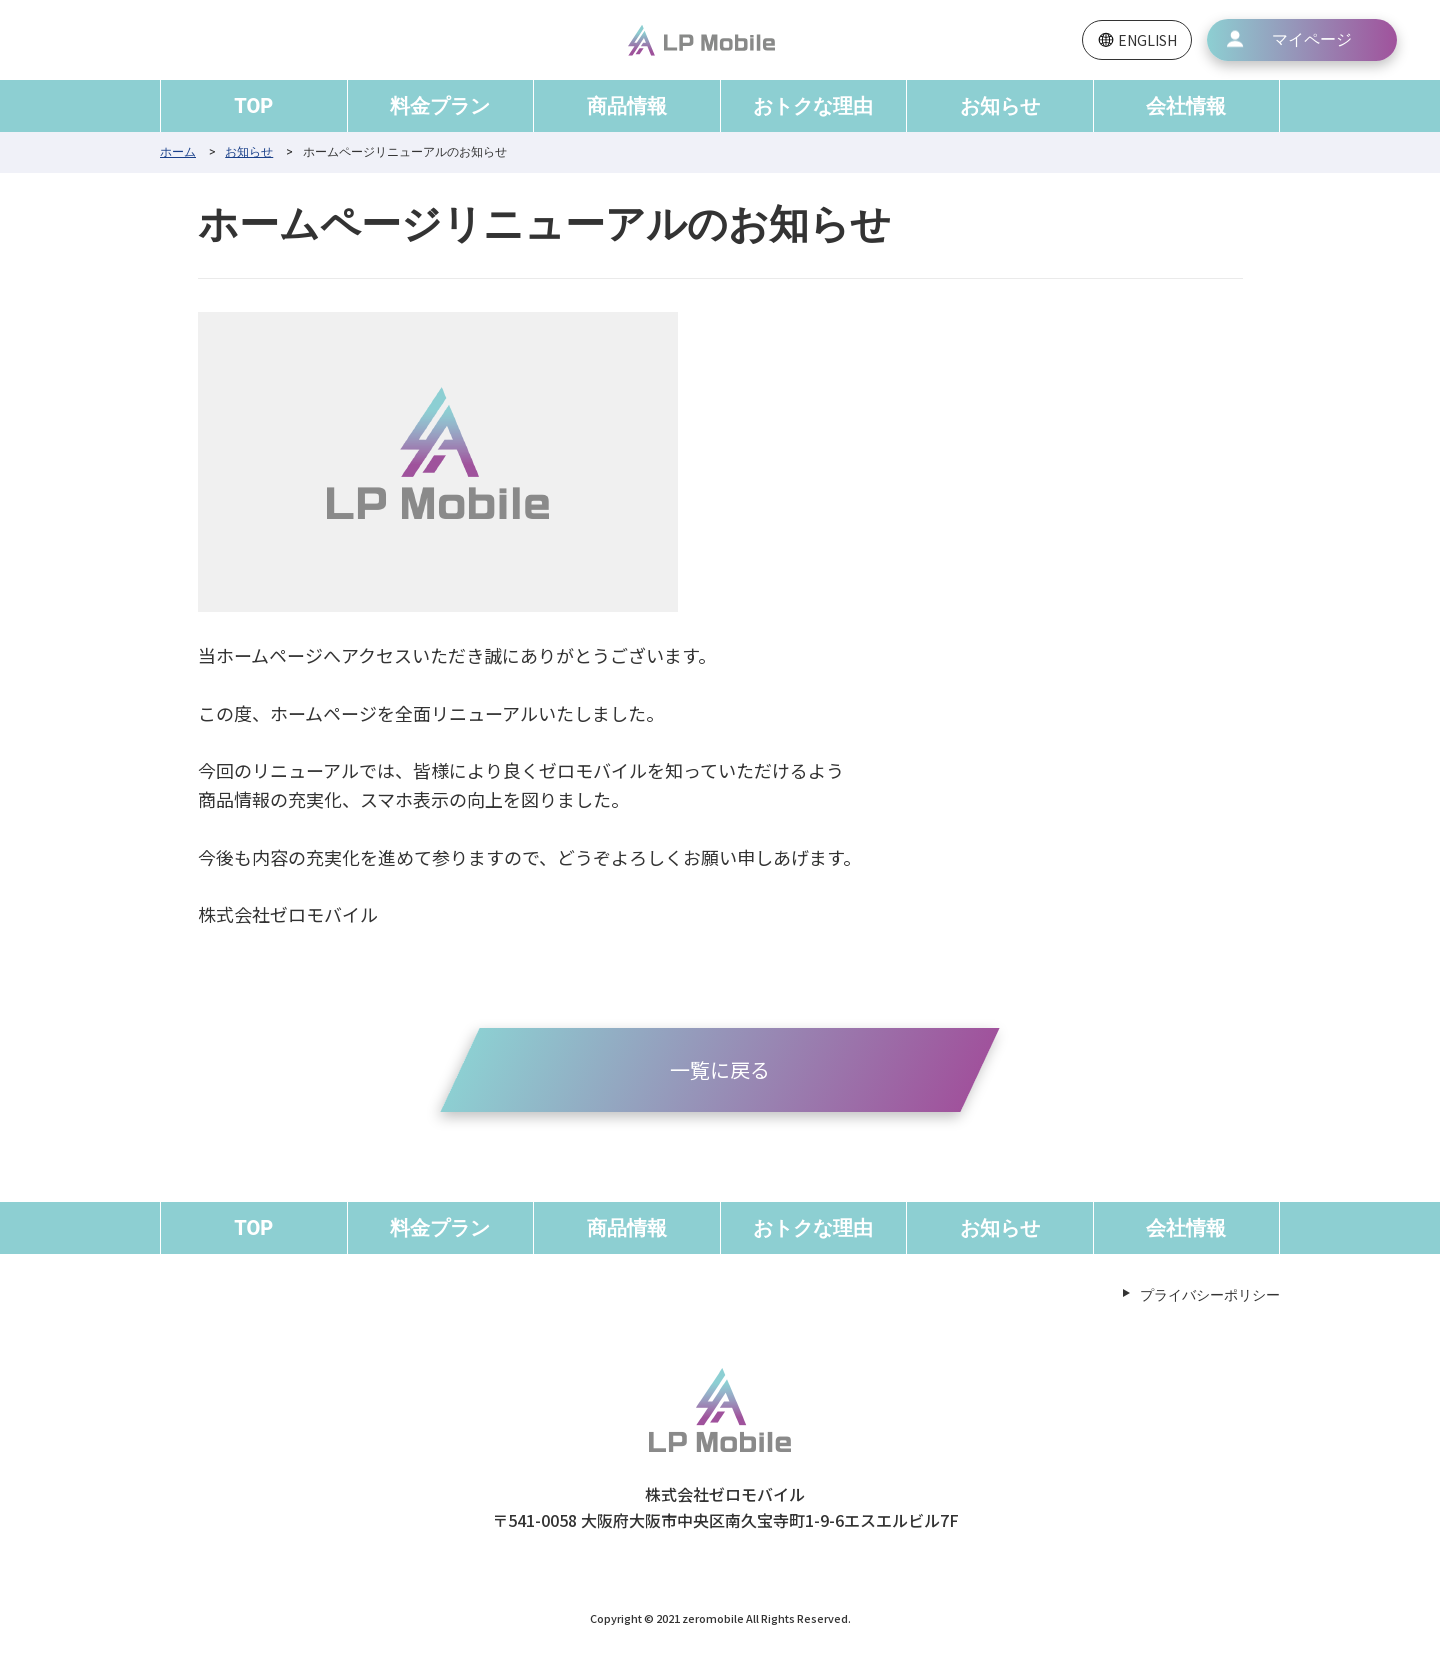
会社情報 (1186, 106)
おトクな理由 (813, 106)
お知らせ (1000, 106)
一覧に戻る (720, 1069)
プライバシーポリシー (1210, 1295)
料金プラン (440, 106)
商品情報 (627, 106)
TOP (253, 106)
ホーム (178, 152)
